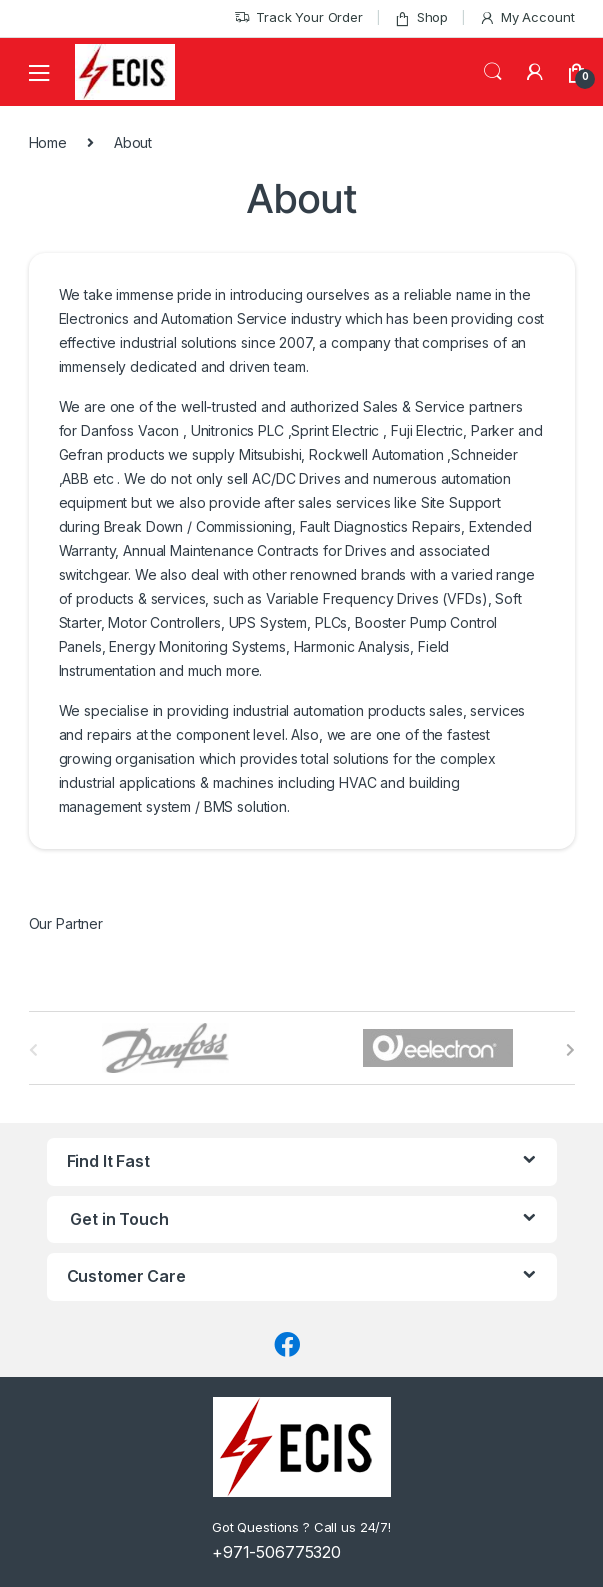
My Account (526, 17)
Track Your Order (298, 17)
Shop (421, 17)
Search (493, 72)
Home (48, 142)
